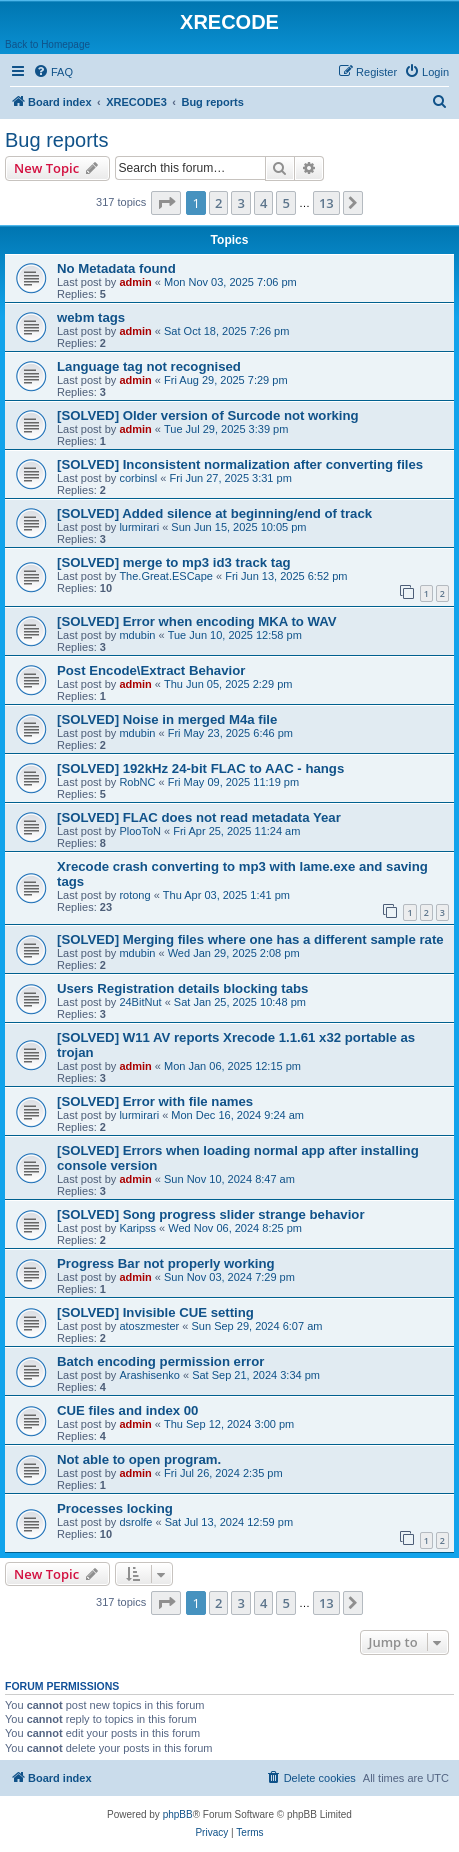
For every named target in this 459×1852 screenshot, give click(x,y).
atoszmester (149, 1326)
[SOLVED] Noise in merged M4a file (167, 719)
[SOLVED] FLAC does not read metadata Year (199, 817)
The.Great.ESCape (166, 576)
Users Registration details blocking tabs (182, 988)
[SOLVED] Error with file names (155, 1101)
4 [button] (263, 203)
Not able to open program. (139, 1459)
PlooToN (140, 831)
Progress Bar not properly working (166, 1263)
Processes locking (115, 1508)
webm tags (91, 317)
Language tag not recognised (149, 366)
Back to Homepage (47, 44)
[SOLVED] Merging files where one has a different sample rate (250, 939)
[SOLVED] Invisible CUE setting (155, 1312)
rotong (134, 895)
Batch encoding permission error (160, 1361)
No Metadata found (116, 268)
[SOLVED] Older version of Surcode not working (208, 415)
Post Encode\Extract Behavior (151, 670)
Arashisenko (149, 1375)
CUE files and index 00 (127, 1410)
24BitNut (140, 1002)
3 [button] (240, 203)
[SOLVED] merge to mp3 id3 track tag (174, 562)
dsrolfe (135, 1522)
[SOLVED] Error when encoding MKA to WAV (197, 621)
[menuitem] (53, 72)
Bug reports (56, 140)
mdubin (137, 635)
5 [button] (285, 203)
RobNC (137, 782)
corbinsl (138, 478)
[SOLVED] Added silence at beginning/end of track (214, 513)
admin (135, 282)
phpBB (178, 1814)
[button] (166, 203)
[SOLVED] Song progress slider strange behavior (211, 1214)
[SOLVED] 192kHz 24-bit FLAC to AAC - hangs (200, 768)
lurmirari (139, 527)
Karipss (137, 1228)
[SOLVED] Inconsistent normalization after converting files (240, 464)
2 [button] (218, 203)
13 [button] (326, 203)
